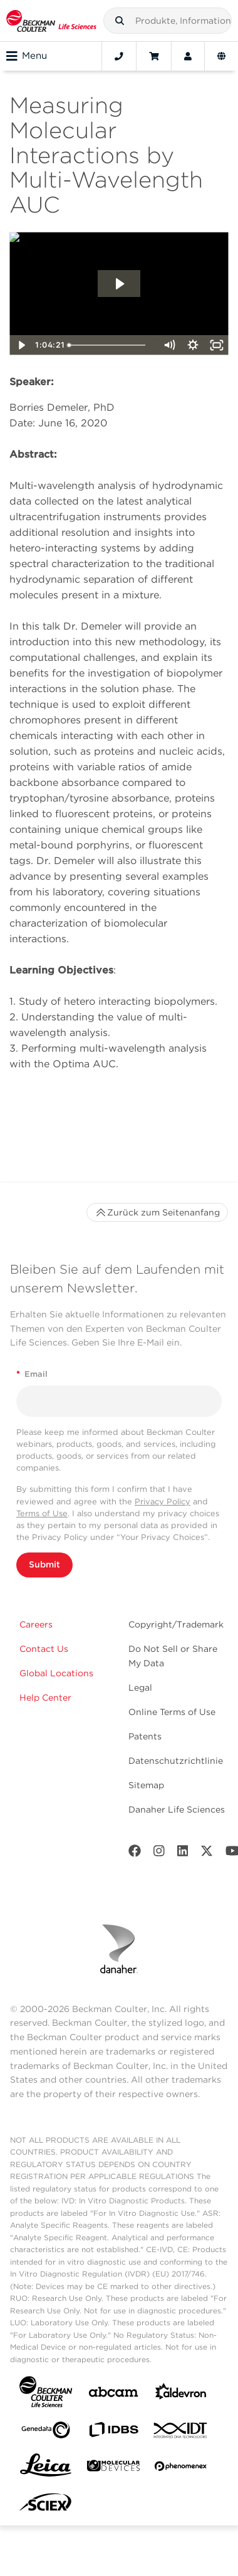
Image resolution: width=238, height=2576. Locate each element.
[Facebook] (134, 1853)
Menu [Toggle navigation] (26, 56)
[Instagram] (159, 1853)
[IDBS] (113, 2432)
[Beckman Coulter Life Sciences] (51, 21)
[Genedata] (45, 2432)
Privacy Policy (162, 1501)
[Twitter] (206, 1853)
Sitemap (146, 1785)
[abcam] (113, 2394)
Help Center (45, 1698)
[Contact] (119, 56)
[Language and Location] (221, 56)
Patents (145, 1736)
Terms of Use (42, 1513)
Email (32, 1374)
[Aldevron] (181, 2394)
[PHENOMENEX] (181, 2468)
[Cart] (154, 56)
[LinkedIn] (183, 1853)
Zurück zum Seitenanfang (157, 1212)
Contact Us (43, 1649)
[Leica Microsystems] (45, 2468)
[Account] (188, 56)
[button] (119, 20)
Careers (36, 1624)
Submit (44, 1564)
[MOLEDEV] (113, 2468)
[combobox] (167, 20)
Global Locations (56, 1673)
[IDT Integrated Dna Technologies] (181, 2433)
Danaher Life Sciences (176, 1809)
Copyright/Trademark (176, 1624)
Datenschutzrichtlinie (175, 1761)
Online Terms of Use (171, 1712)
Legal (140, 1688)
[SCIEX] (45, 2505)
